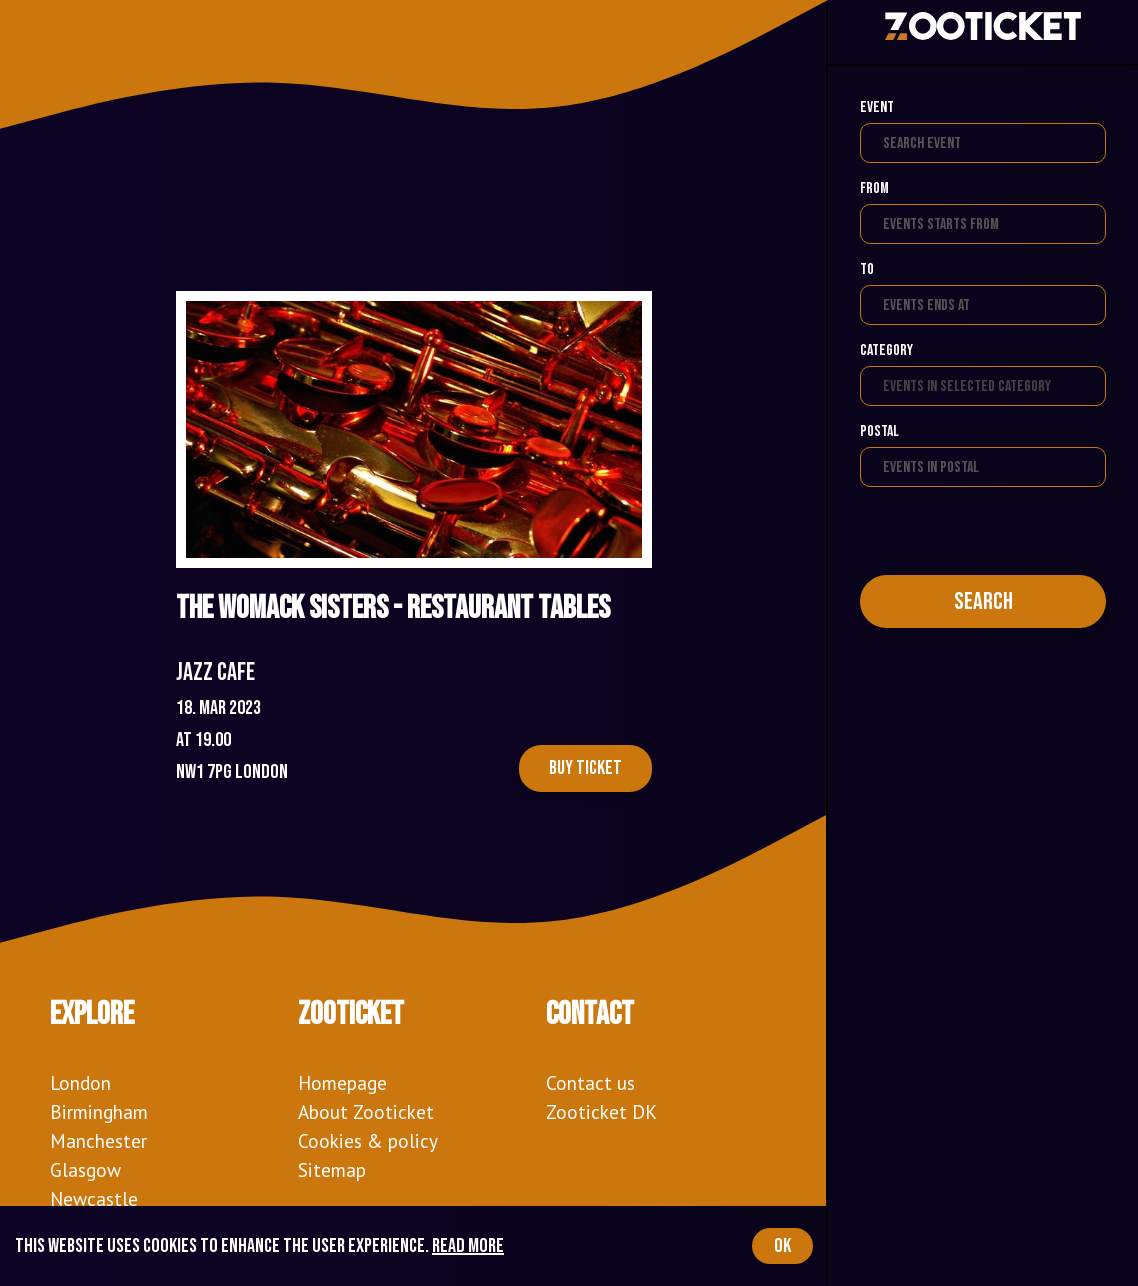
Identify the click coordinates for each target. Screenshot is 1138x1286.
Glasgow (85, 1169)
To (867, 269)
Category (886, 350)
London (80, 1082)
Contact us (590, 1082)
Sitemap (332, 1169)
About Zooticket (366, 1111)
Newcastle (94, 1198)
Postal (879, 431)
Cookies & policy (368, 1140)
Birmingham (99, 1111)
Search (983, 601)
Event (877, 107)
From (874, 188)
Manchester (98, 1140)
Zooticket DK (601, 1111)
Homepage (342, 1082)
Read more (468, 1246)
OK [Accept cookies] (782, 1246)
